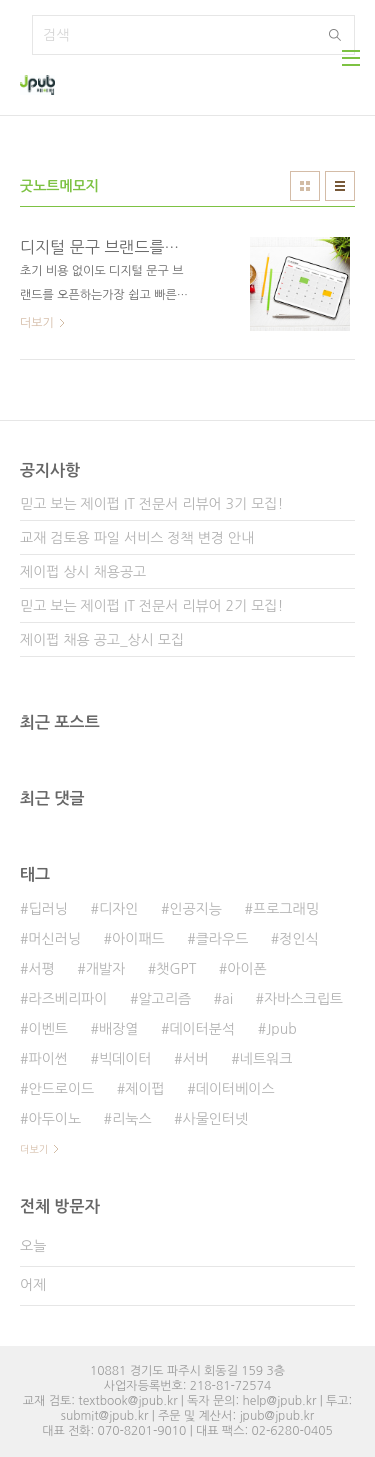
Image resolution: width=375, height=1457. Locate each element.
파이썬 (47, 1059)
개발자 (105, 969)
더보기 (34, 1149)
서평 (41, 969)
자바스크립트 (303, 999)
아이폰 (246, 969)
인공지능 (195, 909)
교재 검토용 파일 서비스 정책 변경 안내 (137, 538)
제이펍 (144, 1089)
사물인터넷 (216, 1119)
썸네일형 (305, 186)
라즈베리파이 (67, 999)
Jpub (281, 1029)
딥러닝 (47, 909)
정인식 (298, 939)
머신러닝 (54, 939)
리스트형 (340, 186)
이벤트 (47, 1029)
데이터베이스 (235, 1089)
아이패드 (138, 939)
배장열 (118, 1029)
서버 (196, 1059)
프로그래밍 (286, 909)
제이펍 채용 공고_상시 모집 (102, 640)
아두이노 (54, 1119)
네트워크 (266, 1059)
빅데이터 (125, 1059)
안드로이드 (61, 1089)
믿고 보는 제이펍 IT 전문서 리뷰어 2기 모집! (151, 606)
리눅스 (131, 1119)
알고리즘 (164, 999)
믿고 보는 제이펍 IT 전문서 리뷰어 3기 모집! (151, 504)
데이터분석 (202, 1029)
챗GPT (176, 969)
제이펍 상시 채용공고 (83, 572)
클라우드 (222, 939)
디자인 (118, 909)
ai (227, 999)
